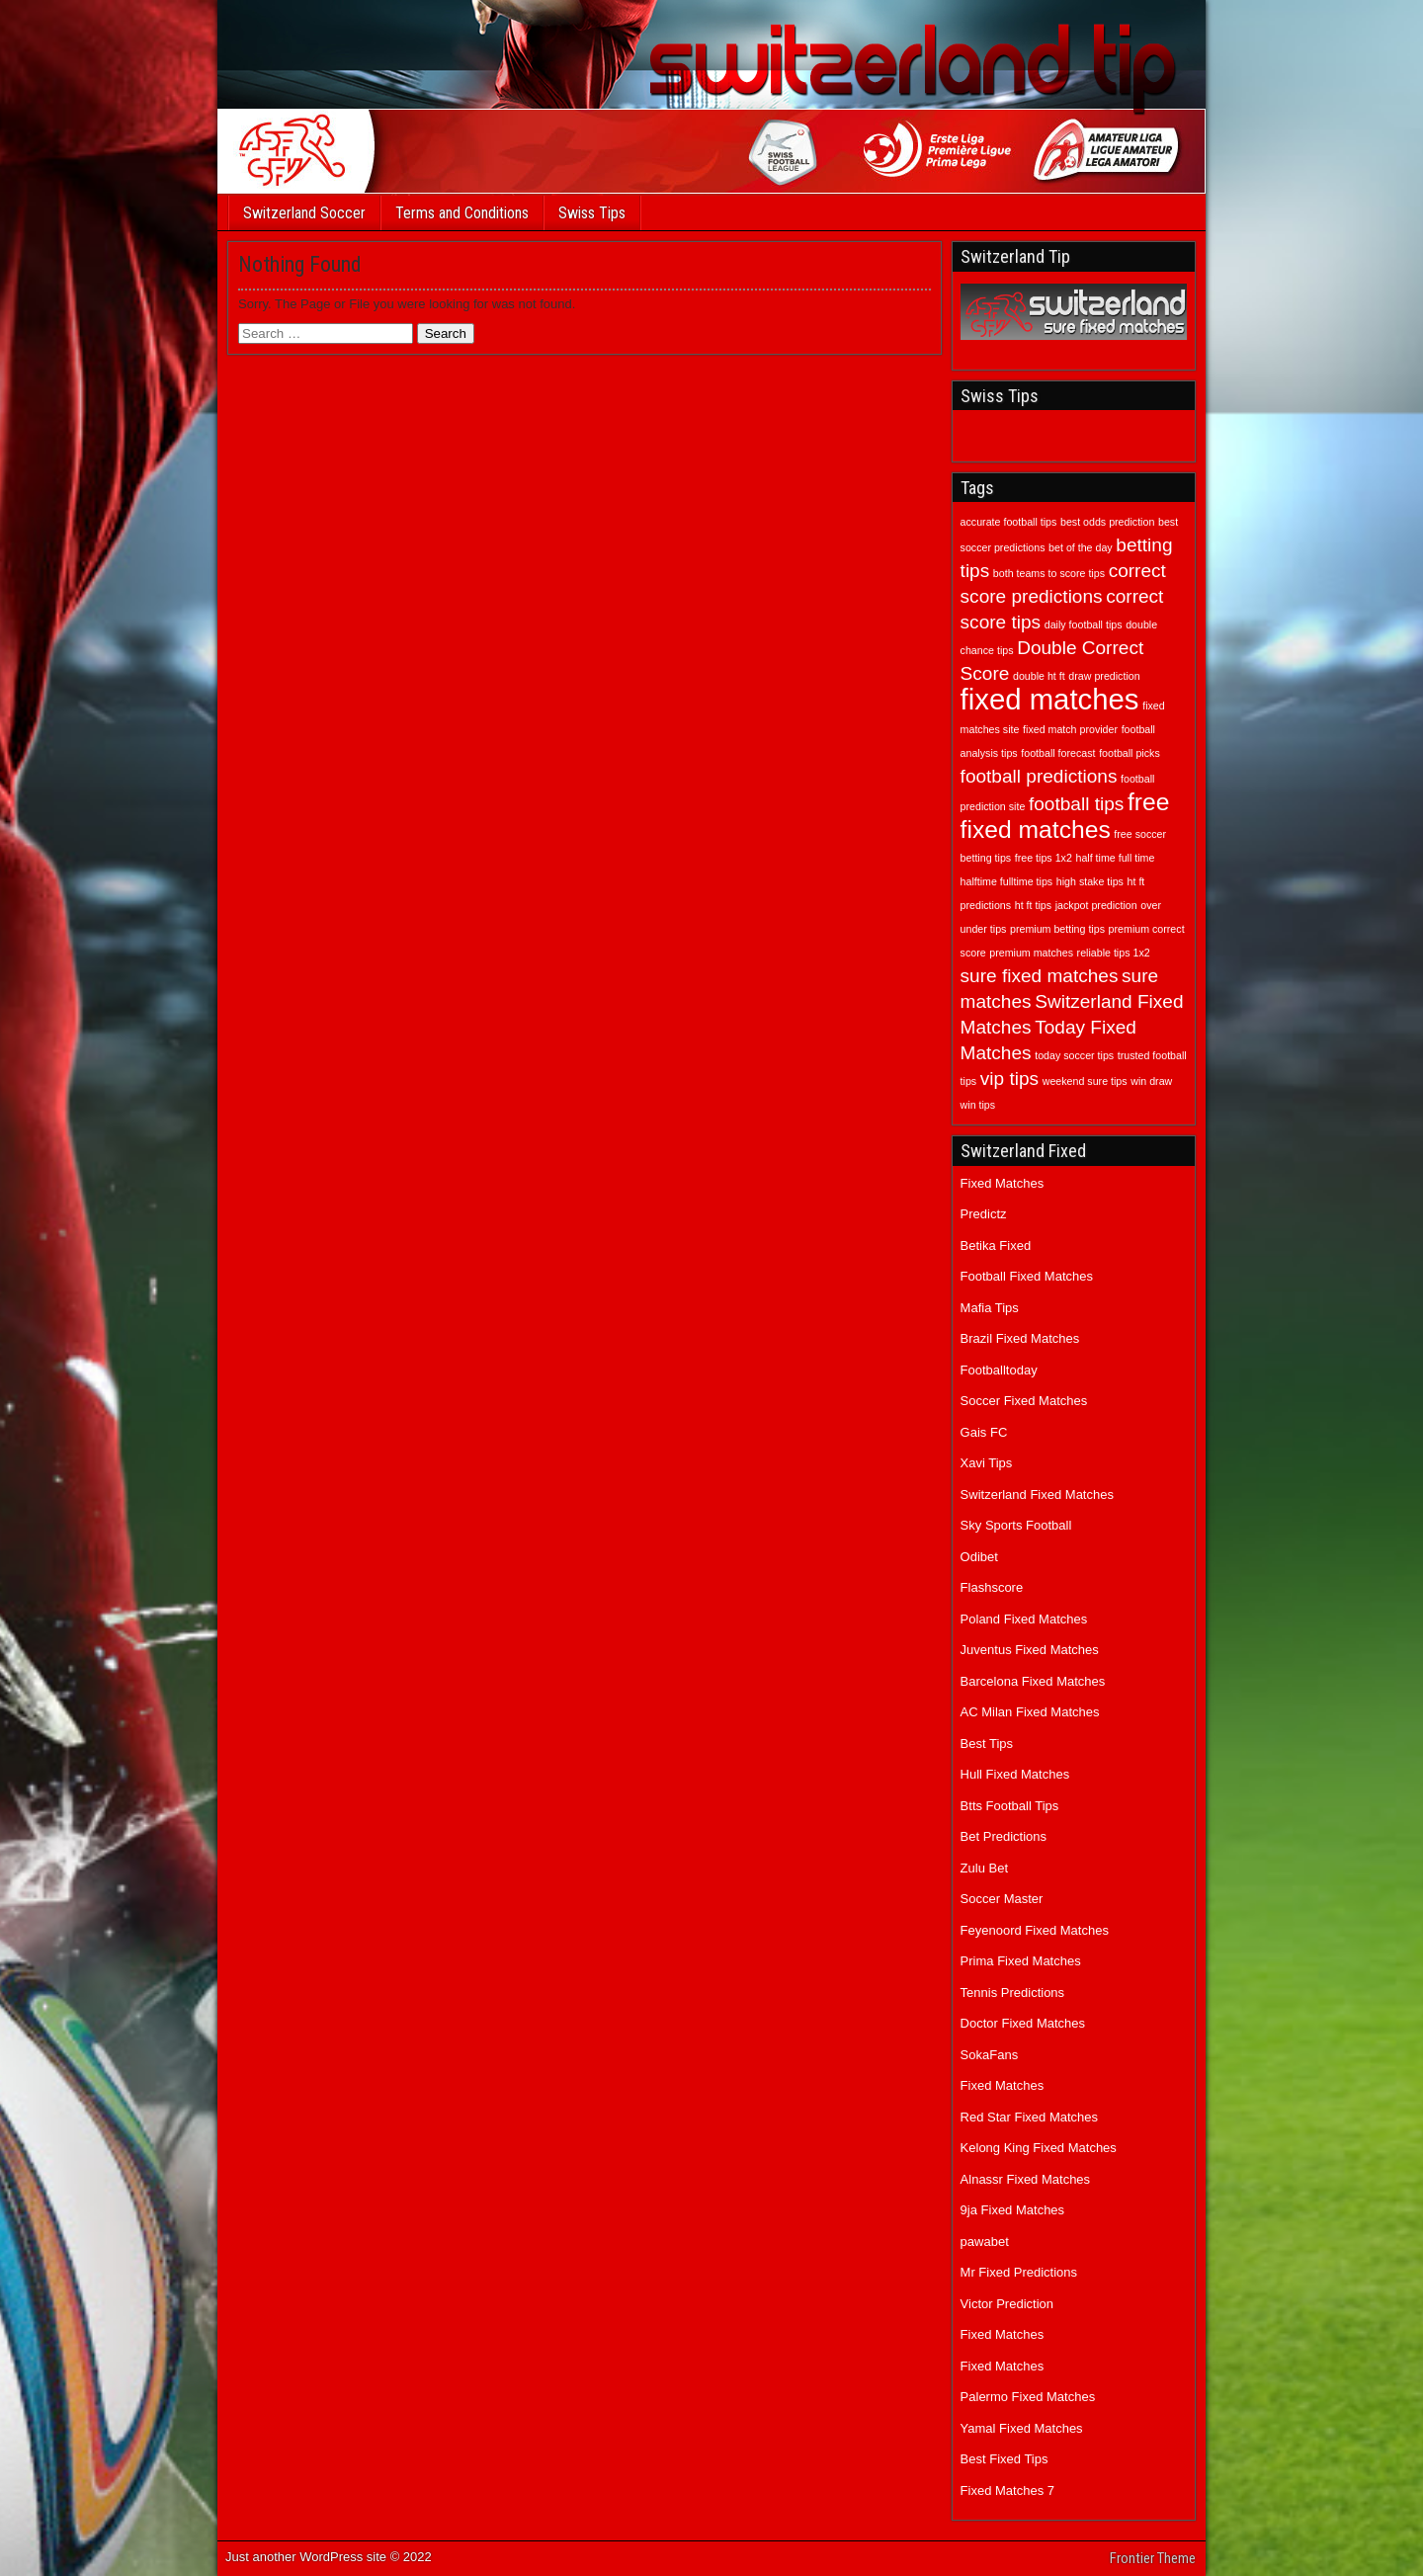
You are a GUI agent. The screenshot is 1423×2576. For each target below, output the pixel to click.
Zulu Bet (984, 1868)
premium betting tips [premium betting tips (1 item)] (1057, 929)
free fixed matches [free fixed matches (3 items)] (1065, 816)
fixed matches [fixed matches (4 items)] (1050, 699)
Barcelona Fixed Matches (1033, 1681)
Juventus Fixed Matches (1030, 1649)
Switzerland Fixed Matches (1037, 1494)
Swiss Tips (592, 213)
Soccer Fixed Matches (1024, 1400)
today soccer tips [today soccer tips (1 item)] (1074, 1055)
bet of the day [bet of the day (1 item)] (1080, 547)
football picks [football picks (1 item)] (1129, 753)
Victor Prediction (1007, 2303)
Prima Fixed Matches (1021, 1960)
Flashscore (992, 1587)
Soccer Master (1002, 1898)
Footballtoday (999, 1370)
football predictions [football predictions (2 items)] (1039, 776)
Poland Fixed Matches (1024, 1619)
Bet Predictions (1003, 1836)
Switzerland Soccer (304, 213)
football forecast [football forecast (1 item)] (1058, 753)
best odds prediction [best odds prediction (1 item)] (1107, 522)
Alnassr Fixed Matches (1026, 2179)
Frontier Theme (1153, 2558)
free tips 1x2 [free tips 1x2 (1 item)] (1043, 858)
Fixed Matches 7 (1007, 2490)
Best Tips (987, 1743)
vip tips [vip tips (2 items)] (1009, 1078)
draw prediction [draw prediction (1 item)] (1103, 676)
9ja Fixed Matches (1013, 2209)
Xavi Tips (987, 1462)
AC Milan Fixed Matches (1030, 1711)
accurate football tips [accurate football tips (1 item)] (1009, 522)
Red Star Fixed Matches (1029, 2117)
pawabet (985, 2241)
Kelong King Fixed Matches (1039, 2147)
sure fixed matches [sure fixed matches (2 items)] (1040, 975)
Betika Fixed (996, 1245)
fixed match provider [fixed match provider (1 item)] (1070, 729)
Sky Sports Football (1016, 1525)
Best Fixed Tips (1004, 2458)
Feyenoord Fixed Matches (1035, 1930)
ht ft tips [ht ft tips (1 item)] (1033, 905)
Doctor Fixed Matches (1023, 2023)
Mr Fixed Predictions (1019, 2272)
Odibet (979, 1556)
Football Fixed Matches (1027, 1276)
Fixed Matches (1003, 1183)
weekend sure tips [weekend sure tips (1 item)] (1085, 1081)
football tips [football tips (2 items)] (1076, 803)
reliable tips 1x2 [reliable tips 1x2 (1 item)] (1113, 952)
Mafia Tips (990, 1307)
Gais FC (984, 1432)
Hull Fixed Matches (1015, 1774)
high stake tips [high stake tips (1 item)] (1090, 881)
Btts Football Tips (1010, 1805)
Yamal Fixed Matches (1022, 2428)
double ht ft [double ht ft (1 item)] (1039, 676)
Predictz (984, 1213)
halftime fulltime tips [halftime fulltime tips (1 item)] (1007, 881)
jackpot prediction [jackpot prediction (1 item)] (1096, 905)
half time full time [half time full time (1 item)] (1114, 858)
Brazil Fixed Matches (1020, 1338)
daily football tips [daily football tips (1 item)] (1084, 624)
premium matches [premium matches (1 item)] (1031, 952)
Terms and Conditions (462, 213)
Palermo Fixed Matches (1028, 2396)
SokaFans (990, 2054)
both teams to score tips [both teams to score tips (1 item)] (1049, 573)
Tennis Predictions (1013, 1992)
